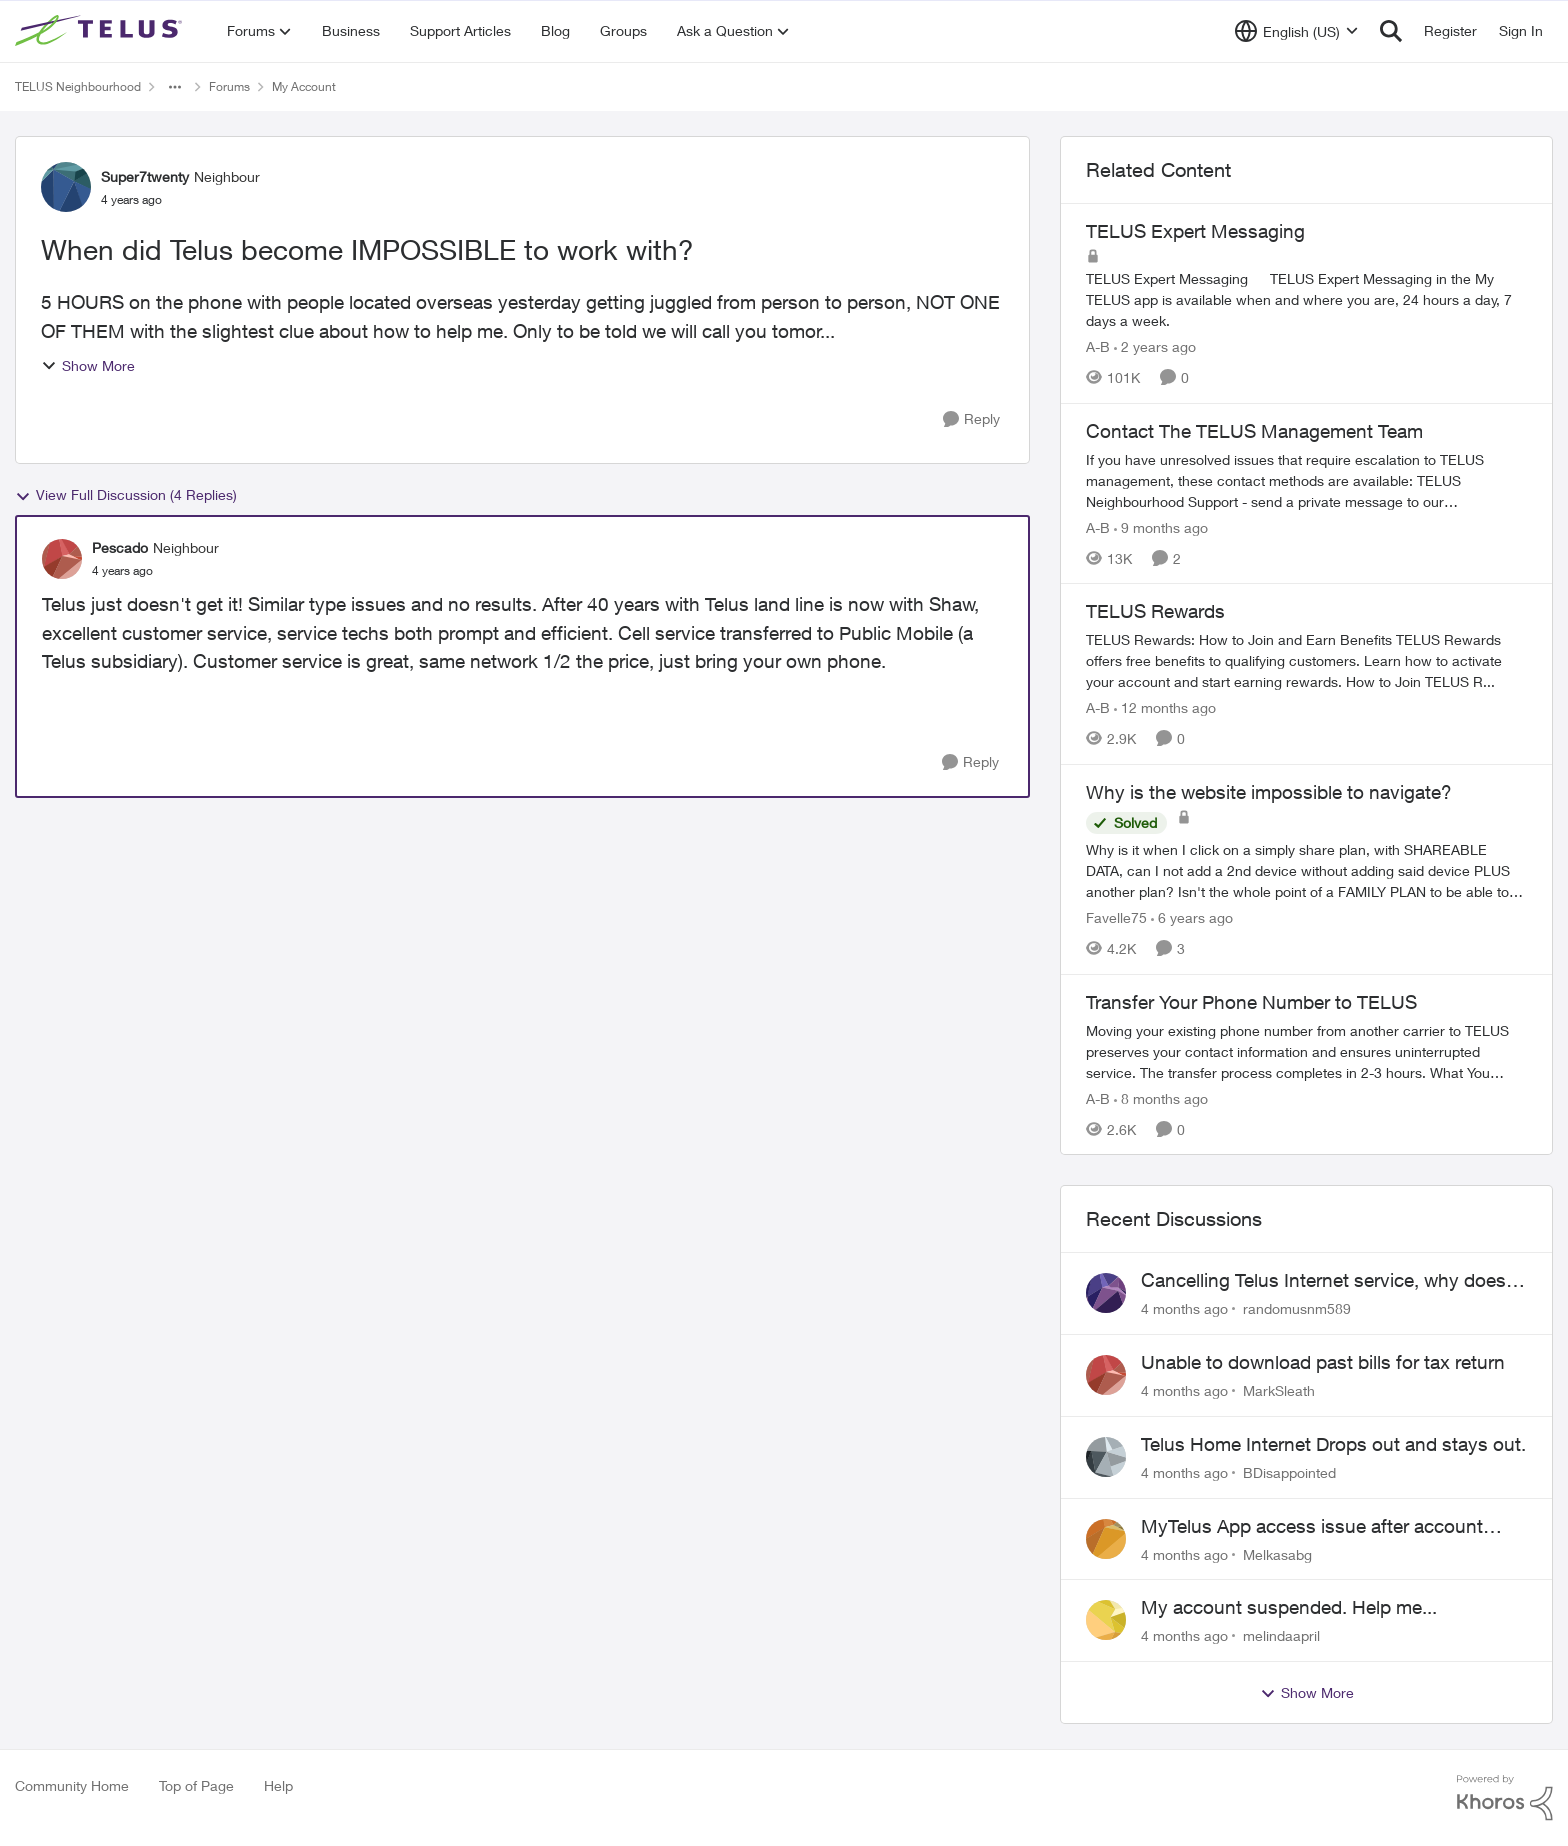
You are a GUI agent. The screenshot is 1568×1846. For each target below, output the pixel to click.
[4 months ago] (1184, 1308)
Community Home (72, 1785)
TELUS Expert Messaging (1195, 231)
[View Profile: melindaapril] (1106, 1620)
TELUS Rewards (1155, 611)
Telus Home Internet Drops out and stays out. (1333, 1444)
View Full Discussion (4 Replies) (126, 495)
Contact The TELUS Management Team (1254, 431)
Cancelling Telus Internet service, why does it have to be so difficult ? (1331, 1281)
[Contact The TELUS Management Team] (1306, 479)
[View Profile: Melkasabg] (1106, 1539)
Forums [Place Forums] (229, 86)
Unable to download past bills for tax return (1323, 1362)
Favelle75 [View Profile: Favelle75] (1116, 917)
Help (278, 1785)
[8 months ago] (1161, 1097)
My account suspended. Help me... (1289, 1607)
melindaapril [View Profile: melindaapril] (1281, 1635)
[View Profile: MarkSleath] (1106, 1375)
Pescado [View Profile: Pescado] (120, 547)
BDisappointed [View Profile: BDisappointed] (1289, 1472)
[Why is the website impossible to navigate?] (1306, 870)
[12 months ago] (1165, 707)
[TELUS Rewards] (1306, 660)
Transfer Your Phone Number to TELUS (1251, 1002)
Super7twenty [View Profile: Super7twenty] (145, 176)
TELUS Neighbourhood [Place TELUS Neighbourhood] (78, 86)
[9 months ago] (1161, 526)
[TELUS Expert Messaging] (1306, 299)
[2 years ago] (1155, 346)
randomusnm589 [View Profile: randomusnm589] (1297, 1308)
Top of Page (196, 1785)
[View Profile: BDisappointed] (1106, 1457)
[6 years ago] (1192, 917)
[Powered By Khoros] (1505, 1798)
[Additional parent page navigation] (175, 87)
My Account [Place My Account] (304, 86)
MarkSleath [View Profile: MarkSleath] (1279, 1390)
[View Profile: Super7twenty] (66, 187)
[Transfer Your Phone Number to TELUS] (1306, 1050)
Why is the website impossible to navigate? (1269, 792)
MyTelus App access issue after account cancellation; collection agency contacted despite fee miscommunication (1315, 1527)
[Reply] (971, 419)
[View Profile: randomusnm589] (1106, 1293)
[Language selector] (1296, 31)
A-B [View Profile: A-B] (1098, 346)
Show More (88, 365)
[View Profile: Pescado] (62, 559)
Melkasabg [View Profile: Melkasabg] (1277, 1553)
